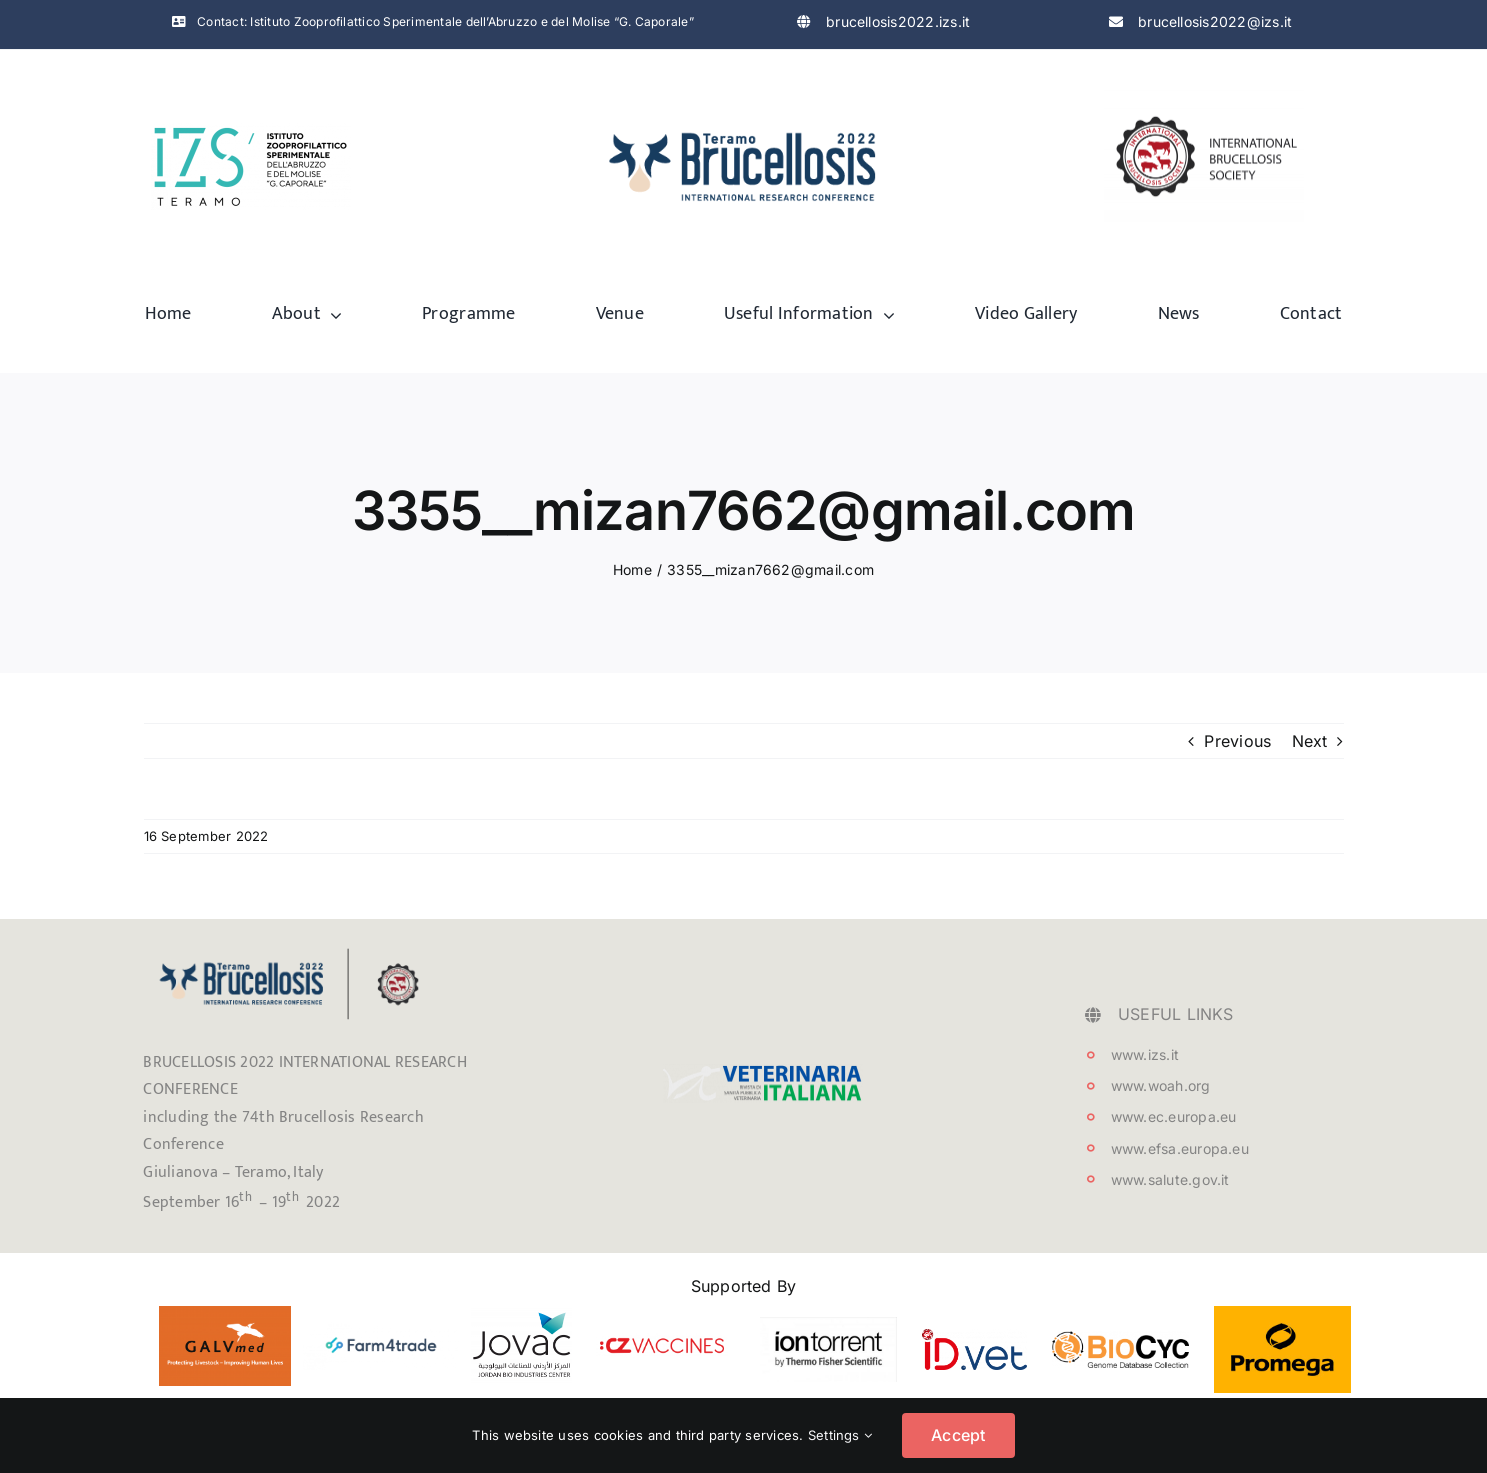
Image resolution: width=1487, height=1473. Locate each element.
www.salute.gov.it (1170, 1179)
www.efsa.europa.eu (1180, 1148)
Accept (958, 1435)
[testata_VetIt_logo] (763, 1072)
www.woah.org (1161, 1085)
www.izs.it (1145, 1054)
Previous (1237, 741)
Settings (840, 1435)
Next (1310, 741)
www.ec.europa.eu (1174, 1116)
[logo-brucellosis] (744, 121)
